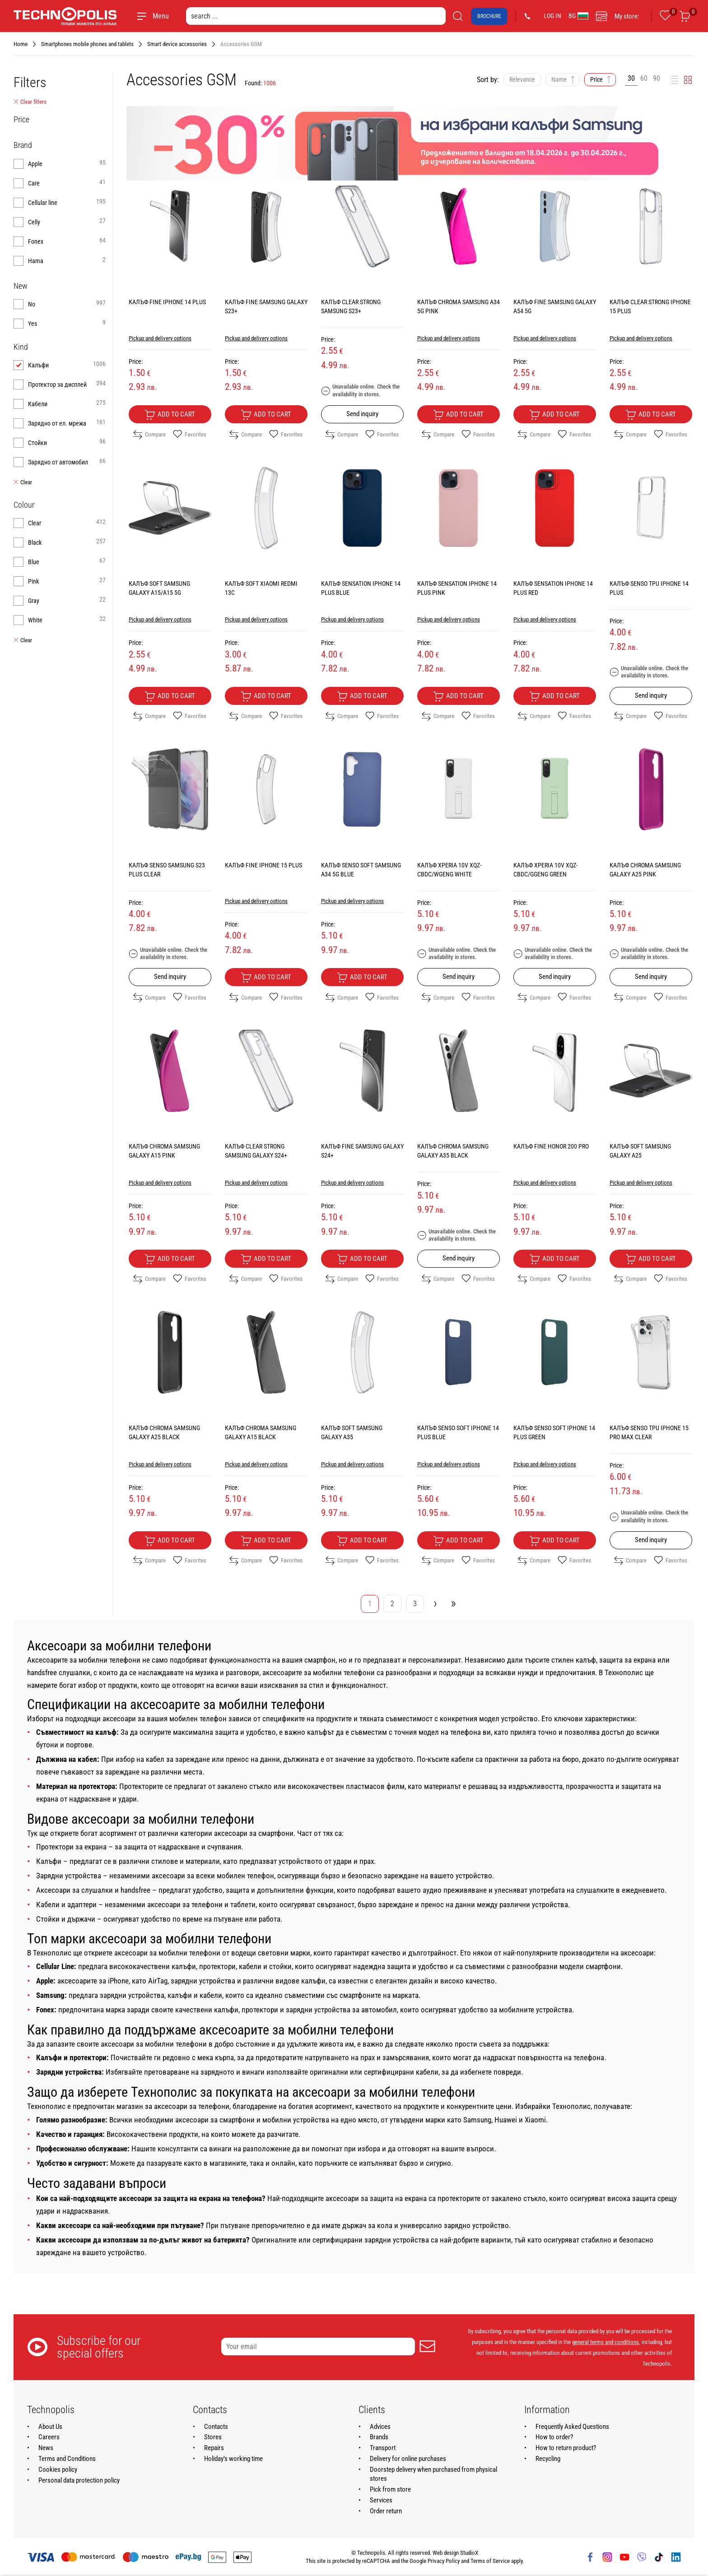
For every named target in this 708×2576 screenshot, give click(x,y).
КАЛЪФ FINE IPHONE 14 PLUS (167, 302)
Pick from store (390, 2489)
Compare (149, 434)
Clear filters (30, 102)
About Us (50, 2427)
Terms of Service (490, 2560)
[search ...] (316, 16)
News (45, 2448)
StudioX (469, 2552)
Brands (379, 2437)
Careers (49, 2437)
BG (578, 15)
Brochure (489, 16)
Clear (23, 482)
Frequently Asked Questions (572, 2427)
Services (381, 2500)
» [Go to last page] (453, 1603)
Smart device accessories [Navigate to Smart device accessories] (177, 44)
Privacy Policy (444, 2560)
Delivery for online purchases (408, 2459)
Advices (380, 2427)
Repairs (214, 2448)
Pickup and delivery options (160, 338)
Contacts (216, 2427)
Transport (383, 2448)
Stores (213, 2437)
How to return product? (566, 2448)
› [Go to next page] (435, 1603)
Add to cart (169, 414)
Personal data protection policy (79, 2480)
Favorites (189, 434)
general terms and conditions (605, 2342)
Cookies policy (57, 2469)
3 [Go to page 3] (415, 1603)
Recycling (548, 2459)
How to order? (554, 2437)
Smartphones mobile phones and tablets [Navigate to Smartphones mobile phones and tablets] (87, 44)
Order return (386, 2511)
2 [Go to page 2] (392, 1603)
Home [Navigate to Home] (21, 44)
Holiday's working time (233, 2459)
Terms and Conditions (67, 2459)
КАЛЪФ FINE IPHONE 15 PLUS (263, 865)
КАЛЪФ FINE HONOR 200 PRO (551, 1146)
